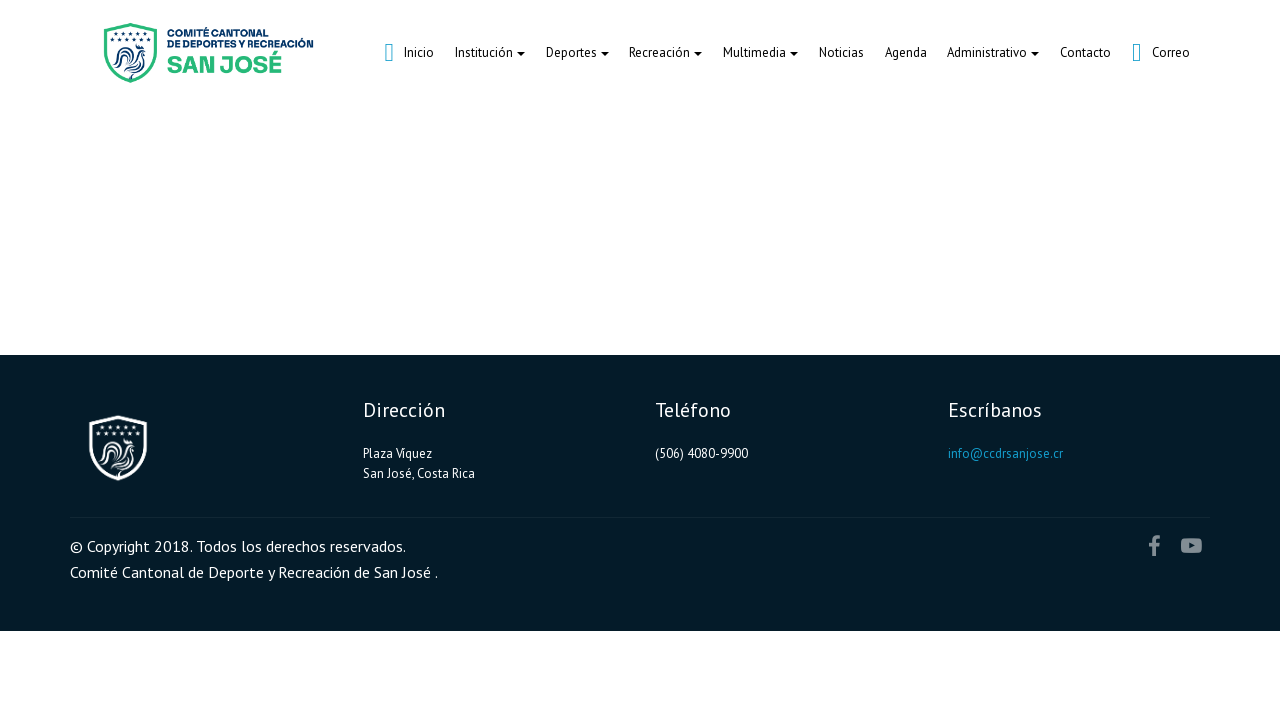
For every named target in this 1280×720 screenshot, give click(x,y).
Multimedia (754, 52)
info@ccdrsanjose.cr (1005, 453)
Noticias (841, 52)
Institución (484, 52)
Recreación (659, 52)
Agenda (906, 52)
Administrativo (987, 52)
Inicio (409, 52)
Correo (1161, 52)
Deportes (571, 52)
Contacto (1085, 52)
